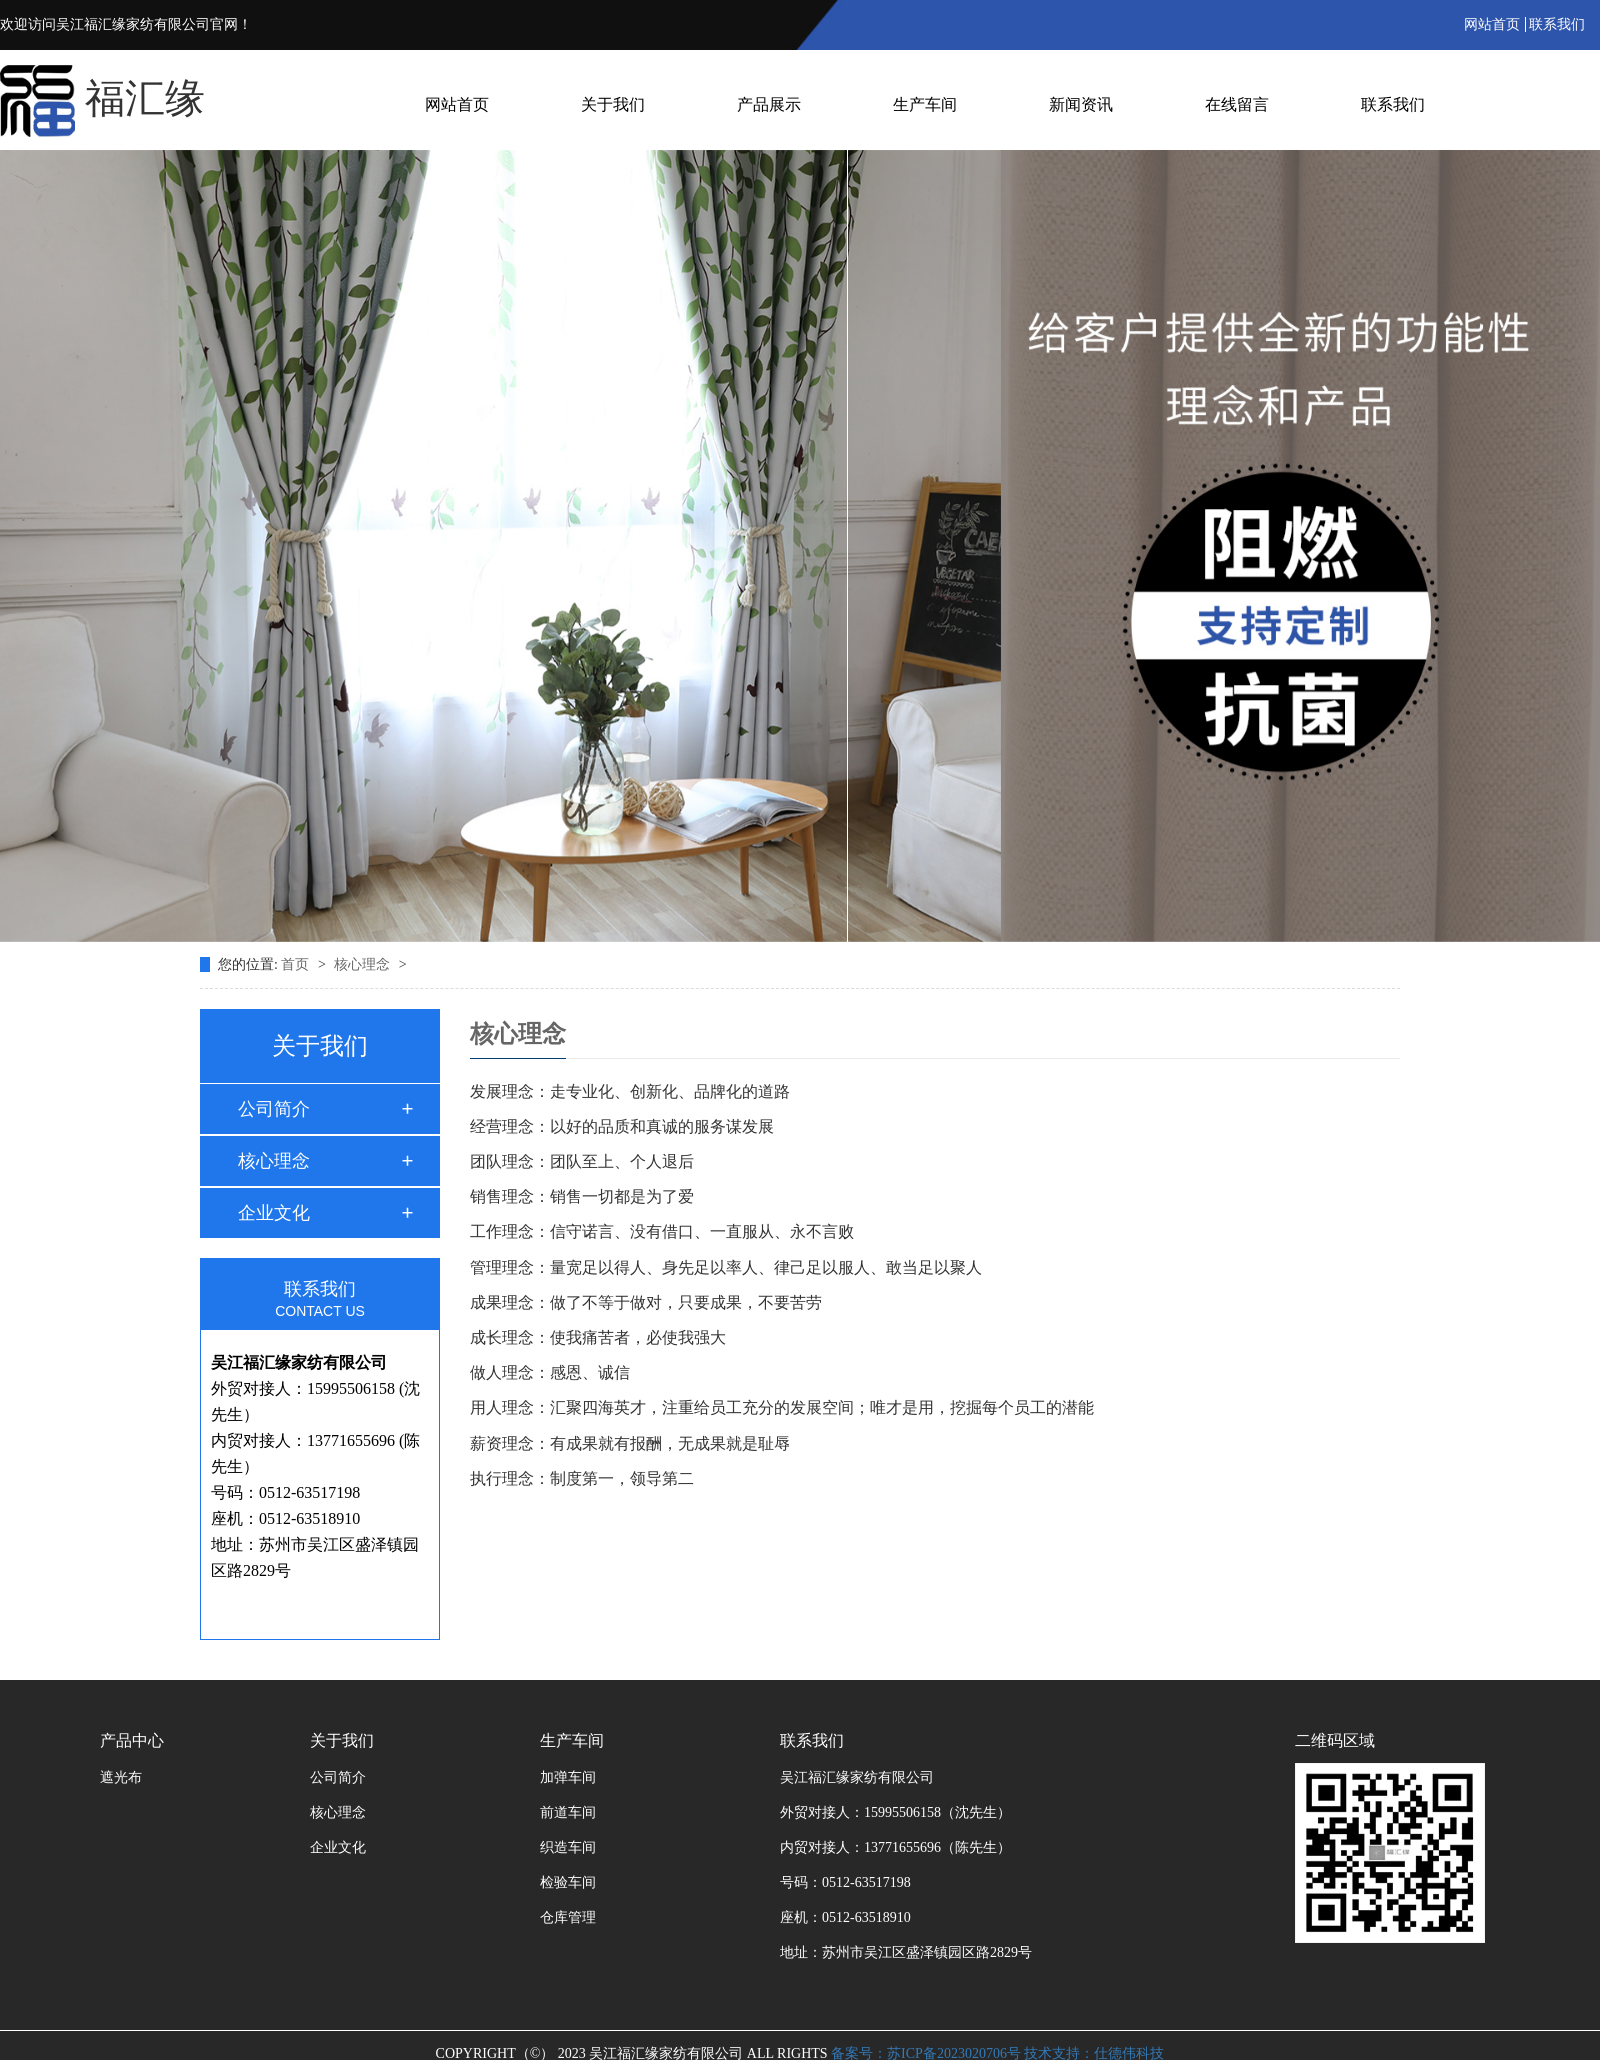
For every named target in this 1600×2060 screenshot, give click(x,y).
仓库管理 (568, 1917)
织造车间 (568, 1847)
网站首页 (1492, 24)
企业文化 (274, 1213)
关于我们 (613, 104)
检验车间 (568, 1882)
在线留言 (1237, 104)
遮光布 (121, 1777)
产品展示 (769, 104)
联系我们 (1557, 24)
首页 (297, 964)
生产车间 (925, 104)
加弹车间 (568, 1777)
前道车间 (568, 1812)
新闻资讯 (1081, 104)
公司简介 (274, 1109)
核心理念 (364, 964)
